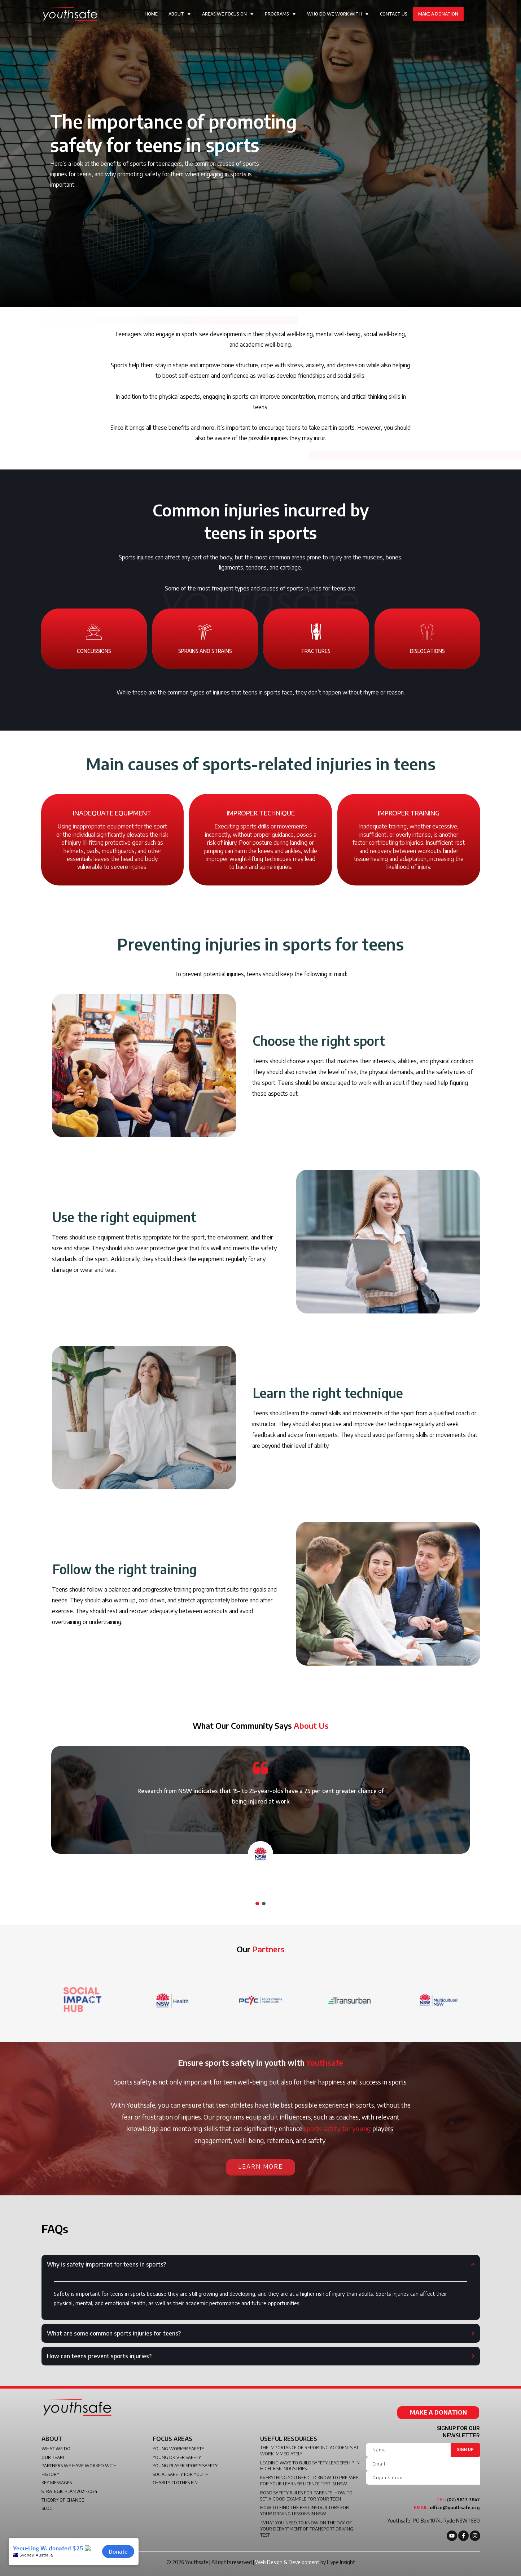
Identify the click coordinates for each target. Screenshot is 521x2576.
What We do (55, 2448)
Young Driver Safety (177, 2457)
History (50, 2474)
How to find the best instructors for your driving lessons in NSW (304, 2510)
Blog (47, 2508)
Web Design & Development (287, 2562)
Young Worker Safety (178, 2448)
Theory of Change (62, 2500)
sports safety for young (337, 2128)
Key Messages (56, 2482)
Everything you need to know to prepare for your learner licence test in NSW (309, 2480)
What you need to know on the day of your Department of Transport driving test (306, 2529)
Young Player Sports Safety (185, 2465)
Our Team (52, 2457)
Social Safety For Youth (181, 2474)
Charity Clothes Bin (175, 2482)
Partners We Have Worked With (79, 2465)
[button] (257, 1903)
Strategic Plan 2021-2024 (69, 2491)
